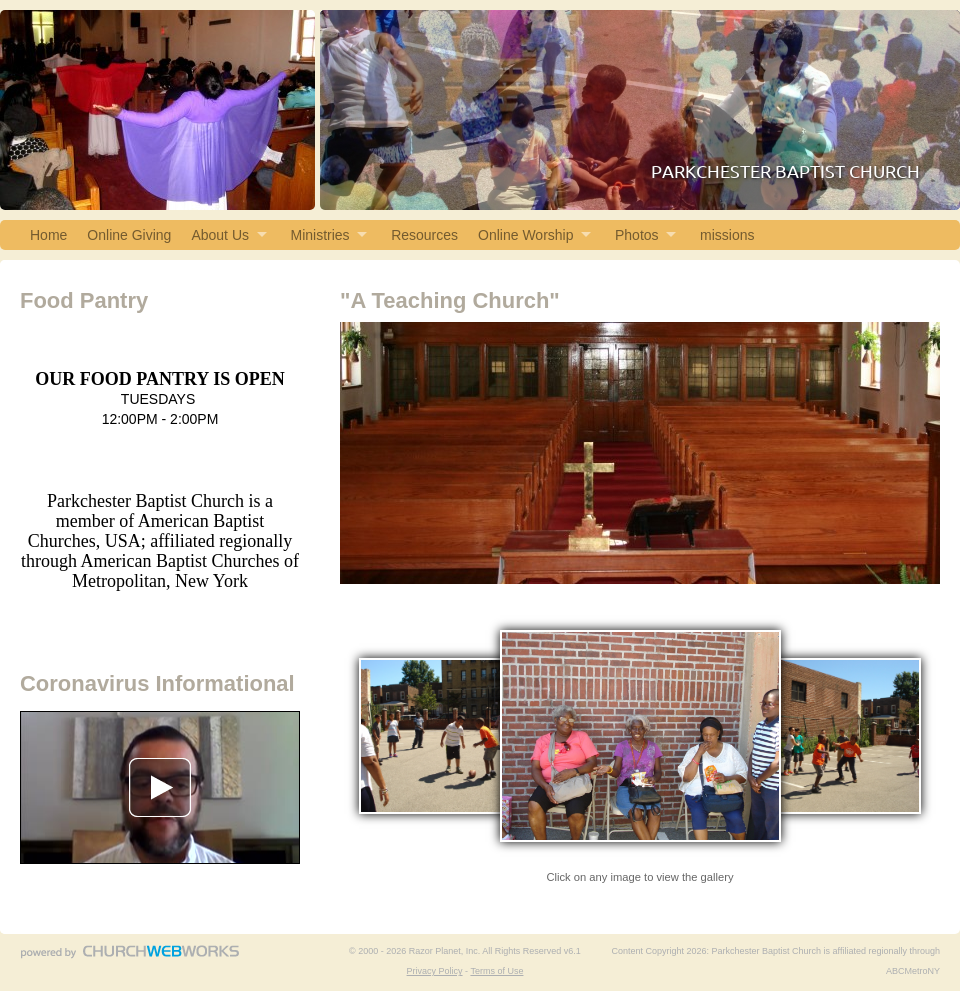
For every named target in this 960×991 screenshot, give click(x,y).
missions (727, 235)
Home (48, 235)
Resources (424, 235)
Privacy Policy (435, 971)
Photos (637, 235)
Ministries (320, 235)
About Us (220, 235)
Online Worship (525, 235)
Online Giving (129, 235)
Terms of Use (496, 971)
